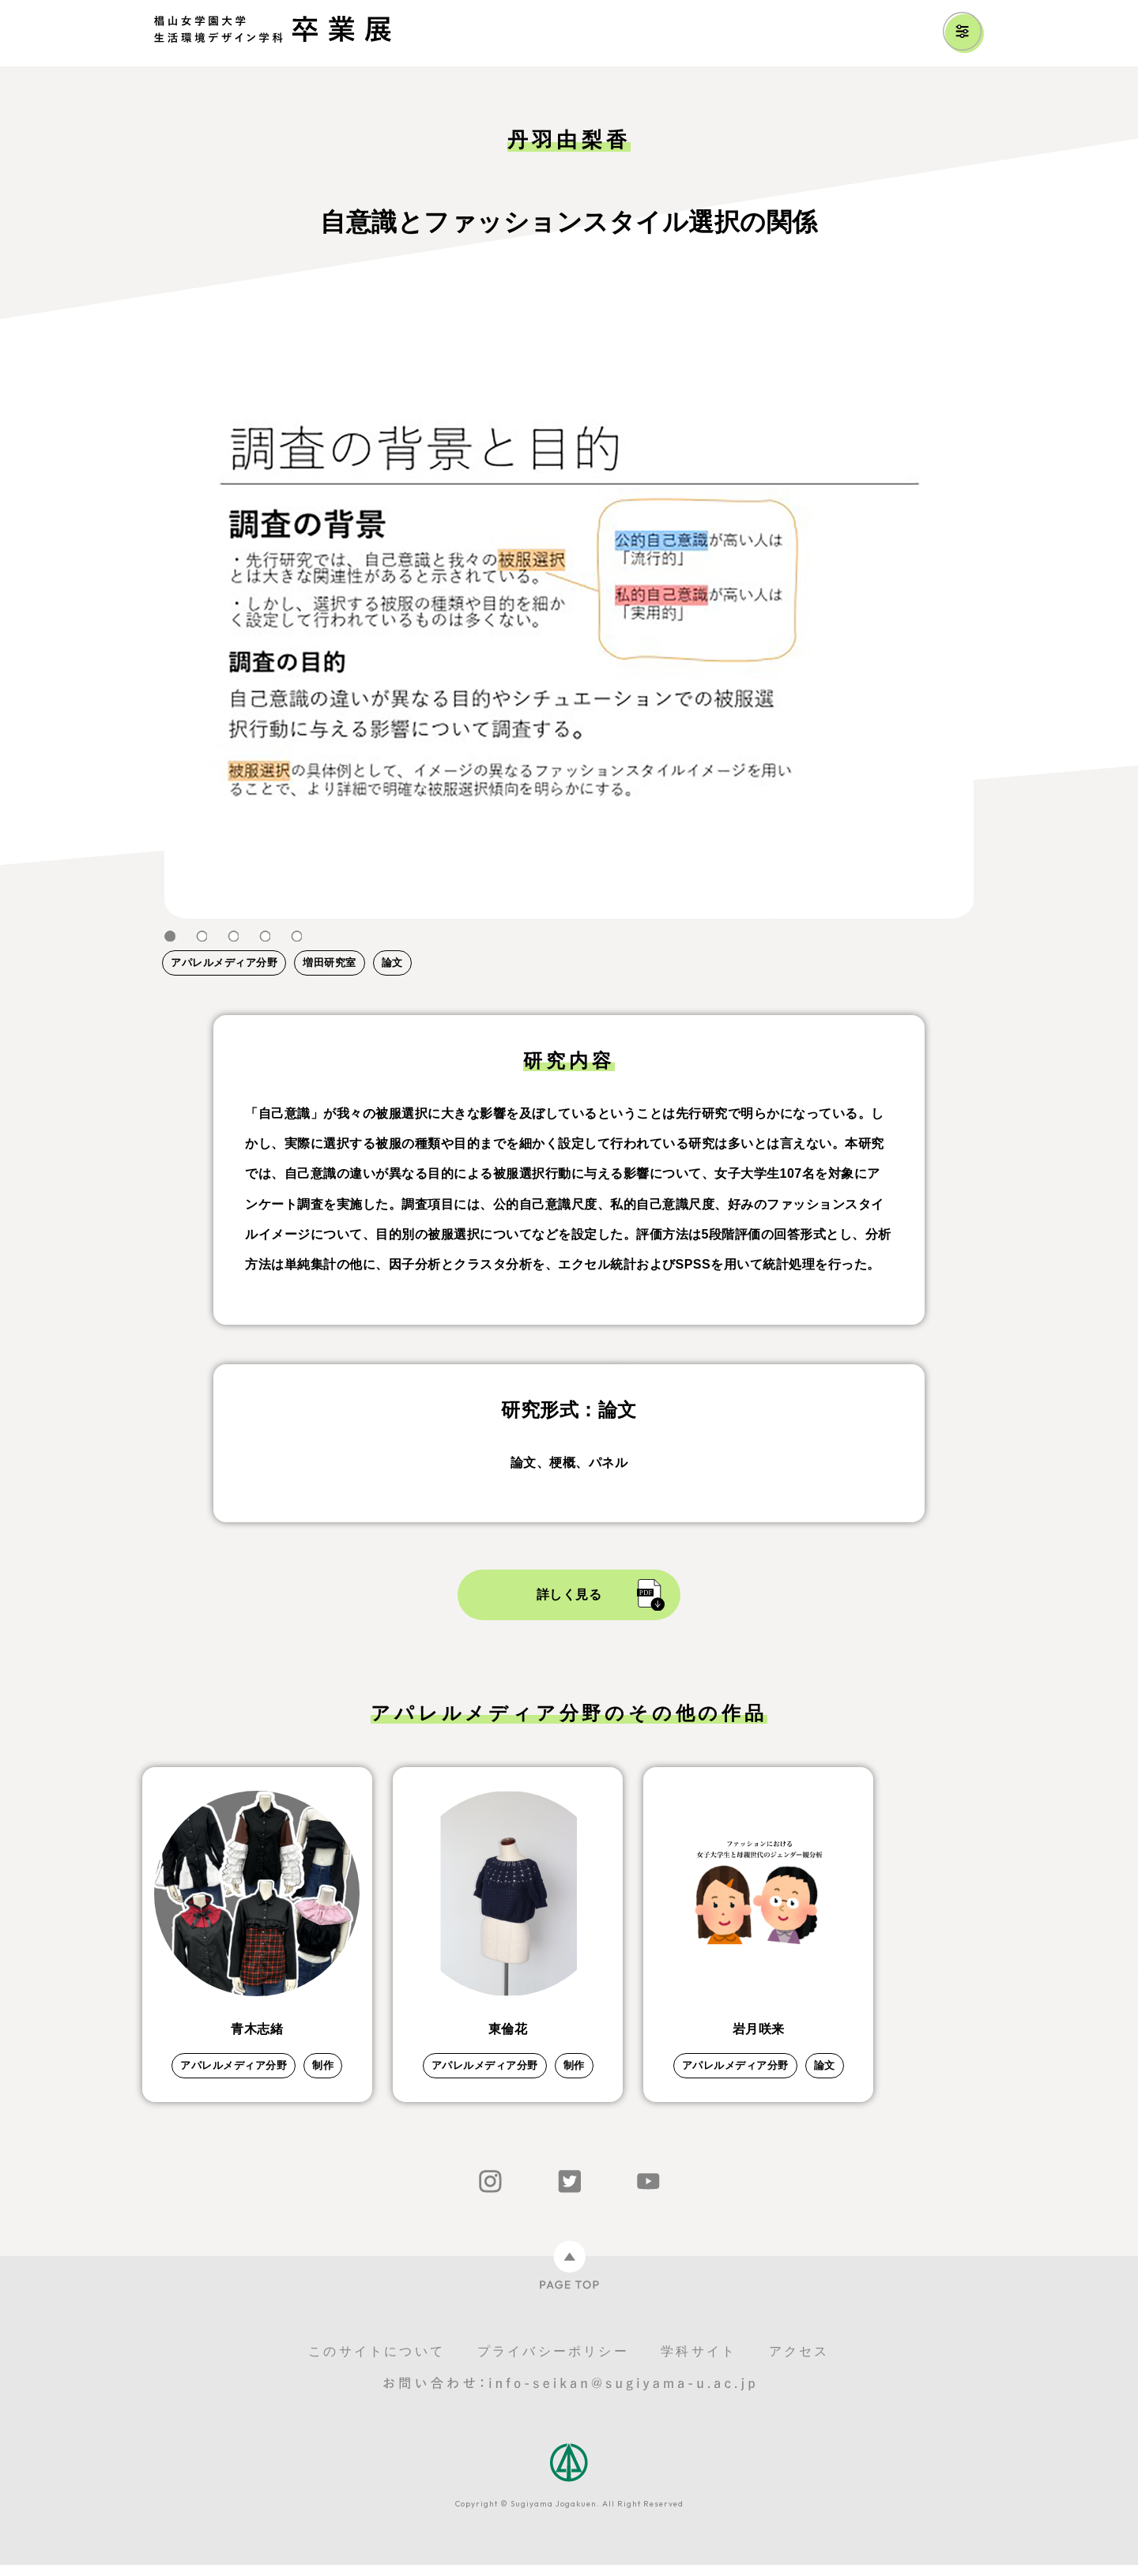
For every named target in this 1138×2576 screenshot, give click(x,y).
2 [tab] (201, 936)
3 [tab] (233, 936)
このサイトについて (376, 2362)
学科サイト (699, 2362)
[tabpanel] (569, 615)
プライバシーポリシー (553, 2362)
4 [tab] (265, 936)
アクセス (799, 2362)
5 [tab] (296, 936)
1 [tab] (170, 936)
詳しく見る (569, 1594)
